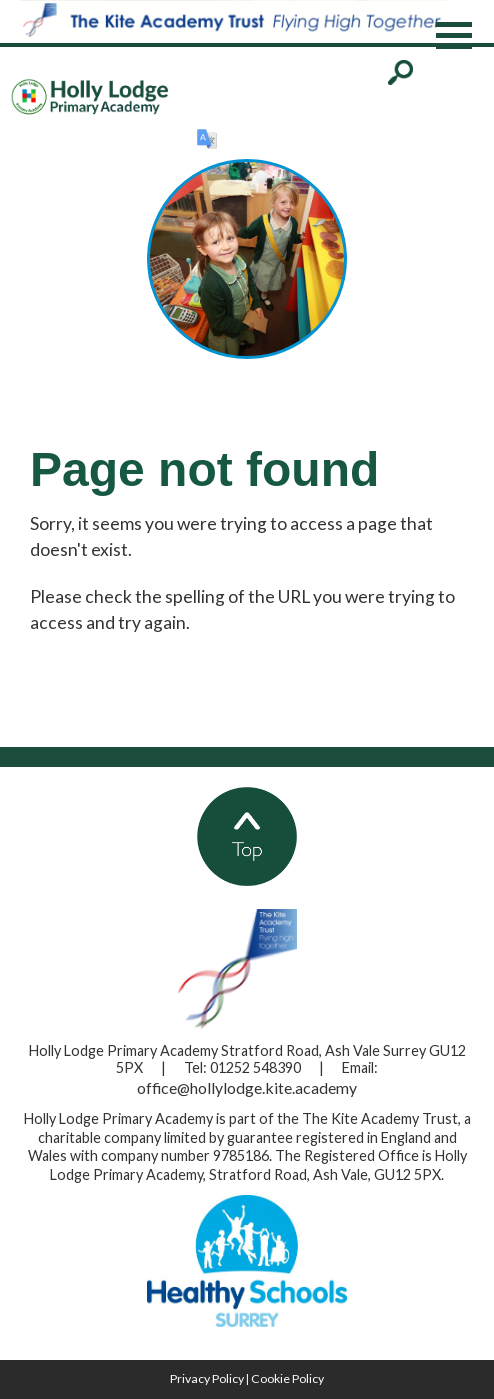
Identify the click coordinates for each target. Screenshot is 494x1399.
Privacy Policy (207, 1378)
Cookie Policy (287, 1378)
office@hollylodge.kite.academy (247, 1087)
